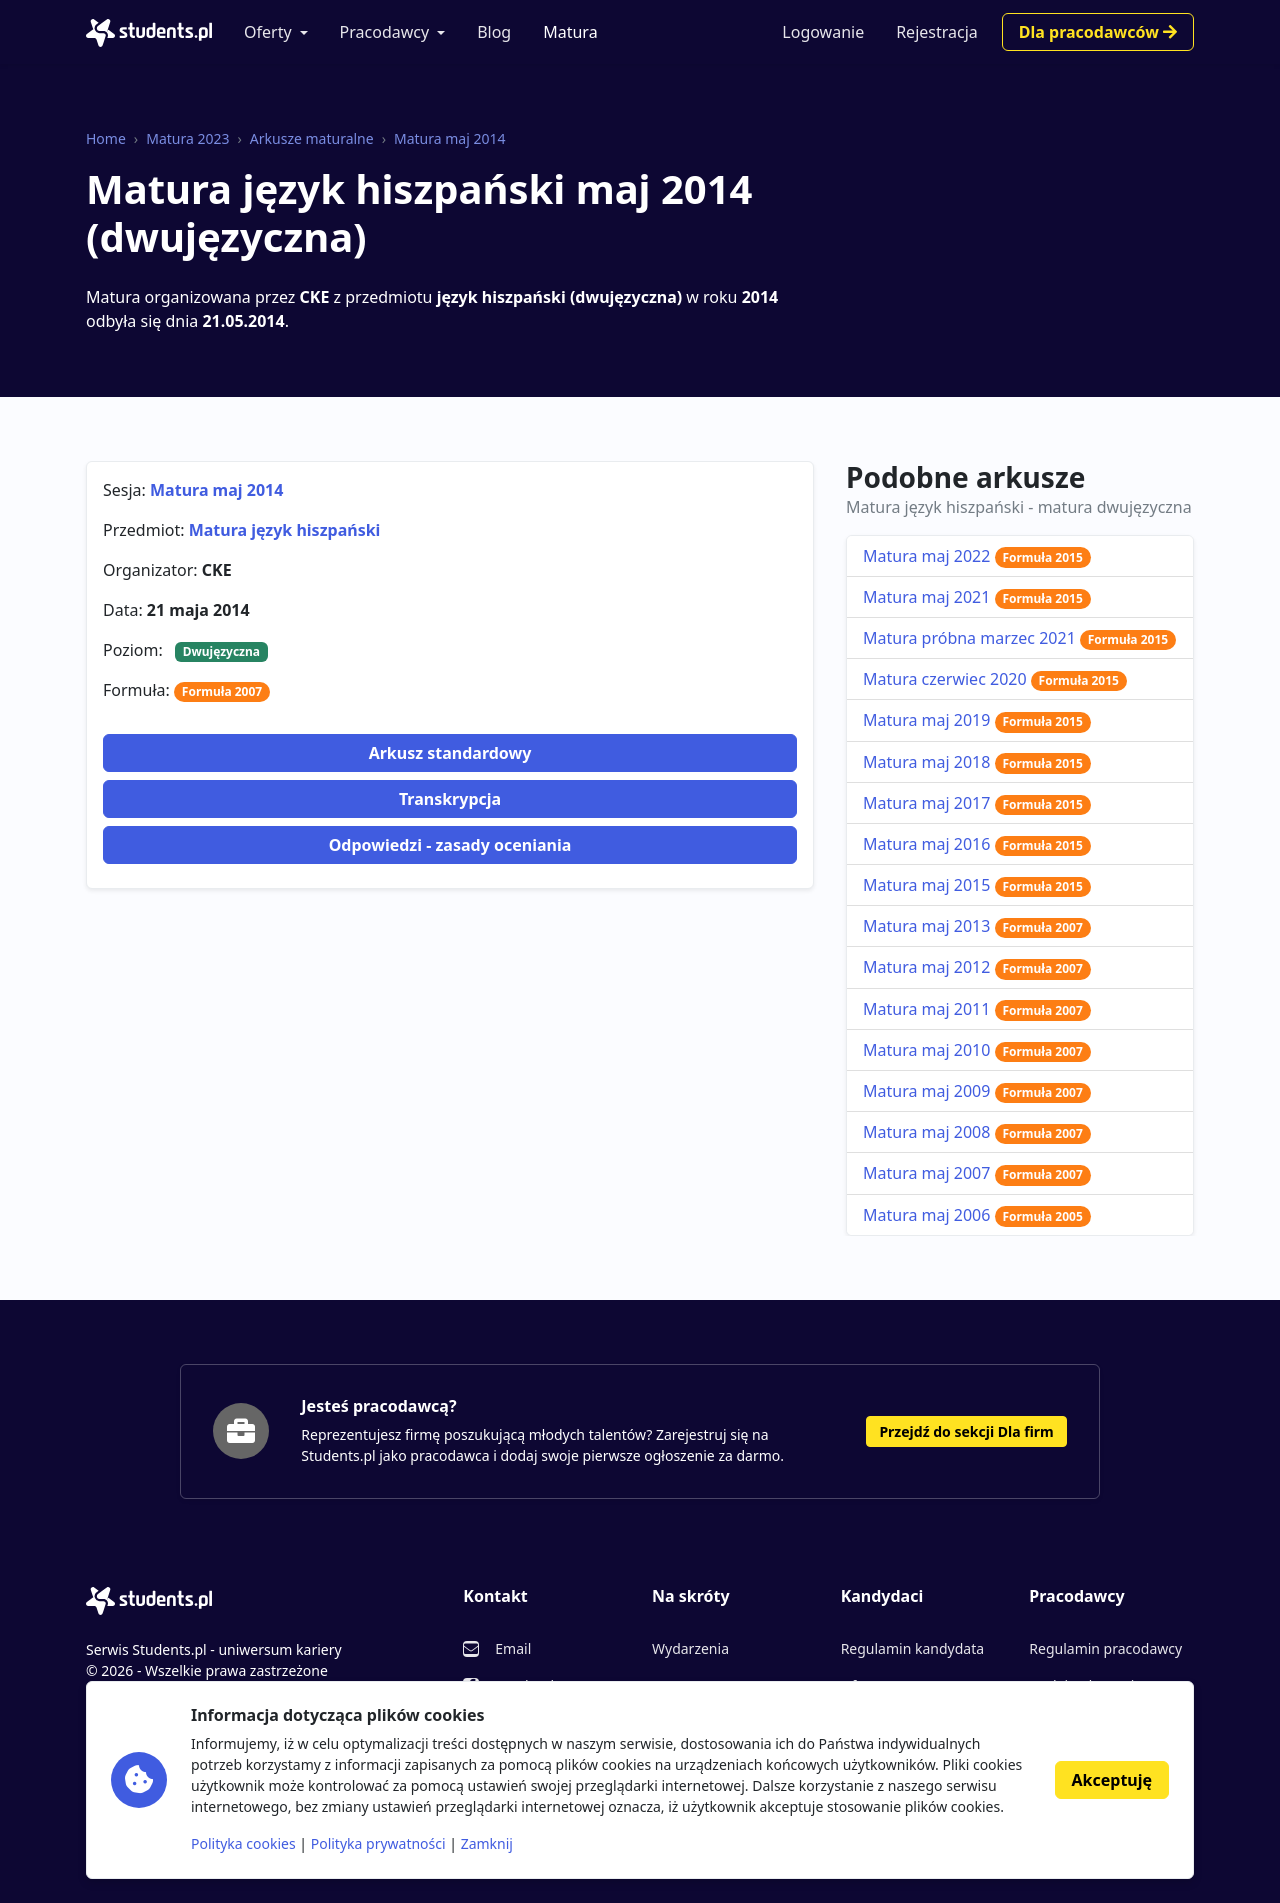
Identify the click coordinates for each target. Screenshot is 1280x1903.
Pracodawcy (385, 32)
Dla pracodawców (1098, 32)
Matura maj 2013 (977, 926)
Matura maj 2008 (977, 1132)
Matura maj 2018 (977, 762)
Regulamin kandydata (912, 1648)
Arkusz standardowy (450, 753)
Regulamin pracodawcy (1105, 1648)
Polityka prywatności (378, 1843)
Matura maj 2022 (977, 556)
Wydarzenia (690, 1648)
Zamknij (487, 1843)
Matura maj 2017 (977, 803)
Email (513, 1648)
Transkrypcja (450, 799)
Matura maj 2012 (977, 967)
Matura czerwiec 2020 (995, 679)
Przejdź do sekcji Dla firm (966, 1431)
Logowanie (823, 32)
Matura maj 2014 (449, 138)
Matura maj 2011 (977, 1009)
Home (106, 138)
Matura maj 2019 (977, 720)
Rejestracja (937, 32)
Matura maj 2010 (977, 1050)
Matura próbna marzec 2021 (1019, 638)
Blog (494, 32)
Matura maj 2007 (977, 1173)
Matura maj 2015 (977, 885)
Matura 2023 (187, 138)
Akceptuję (1112, 1780)
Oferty (268, 32)
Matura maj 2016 (977, 844)
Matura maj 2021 (977, 597)
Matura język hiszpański (285, 530)
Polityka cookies (243, 1843)
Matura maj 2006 (977, 1215)
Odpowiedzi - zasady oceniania (450, 845)
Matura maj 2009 (977, 1091)
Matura (570, 32)
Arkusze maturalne (312, 138)
